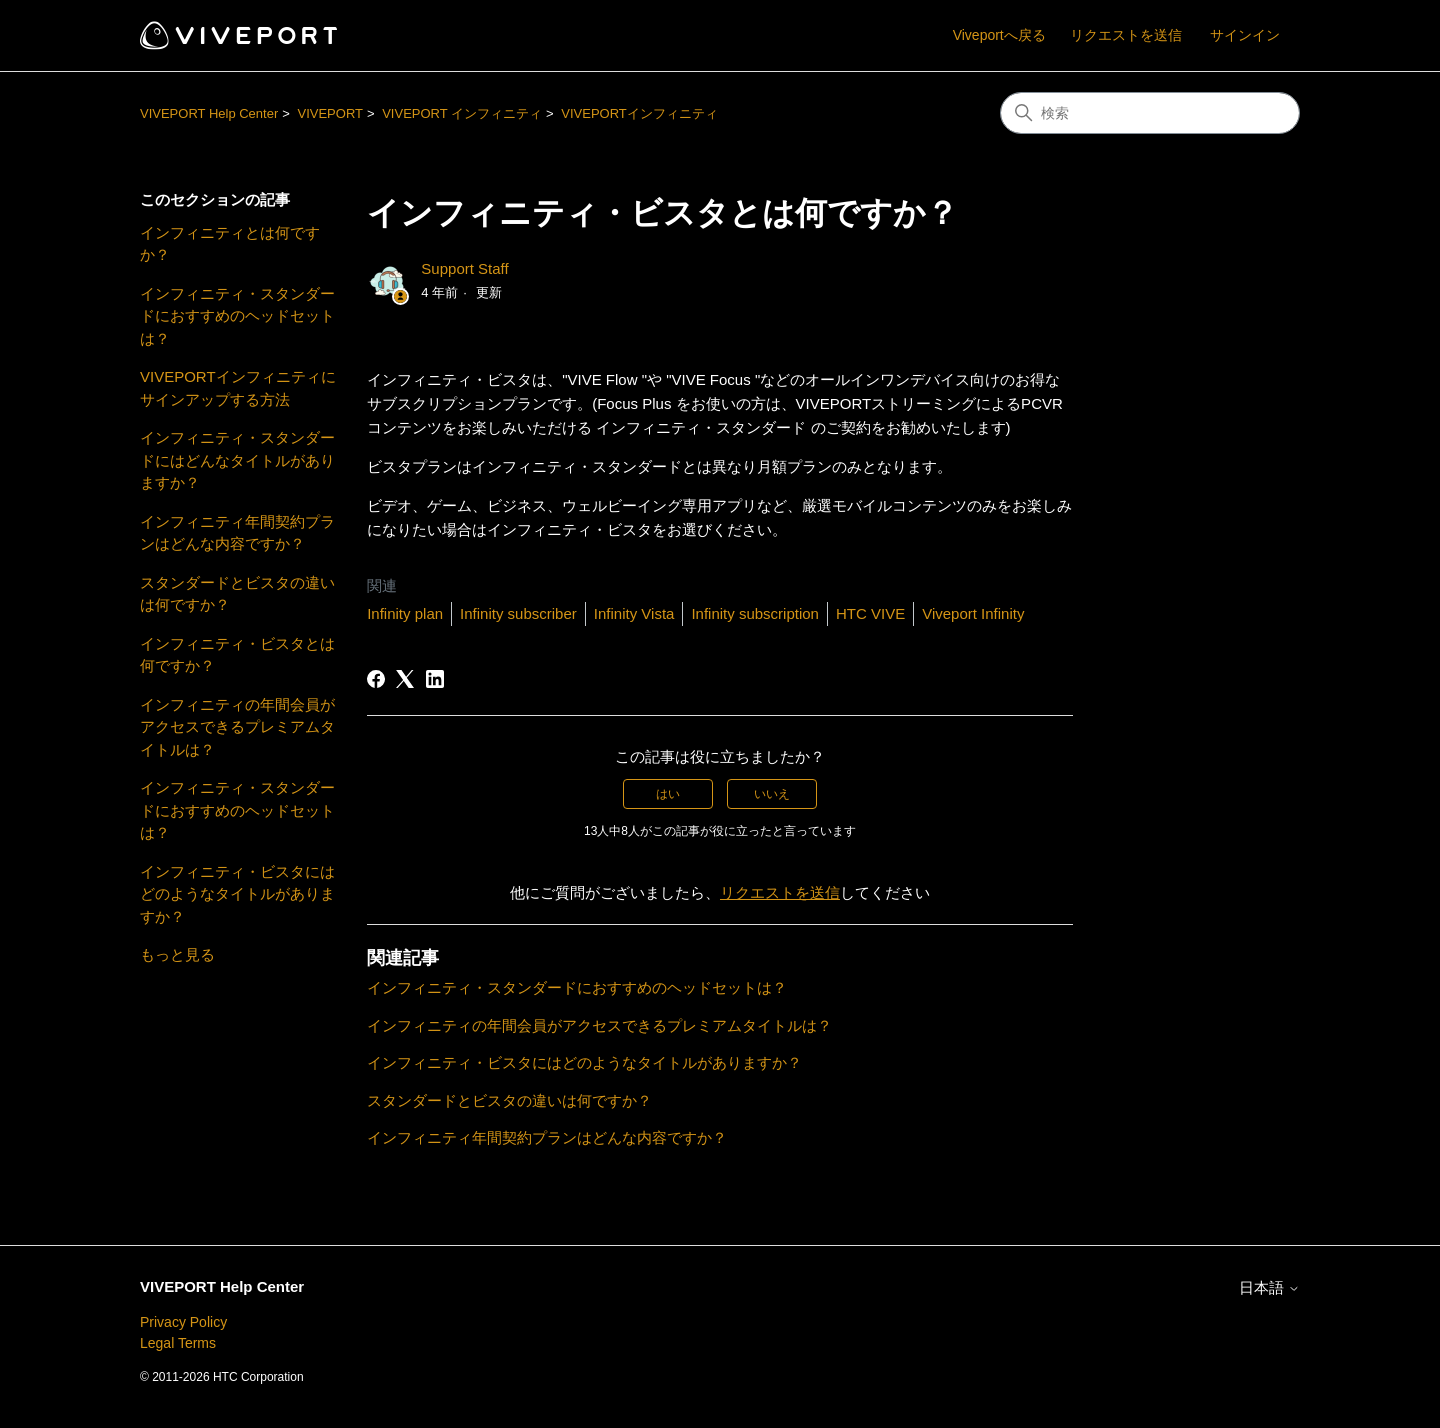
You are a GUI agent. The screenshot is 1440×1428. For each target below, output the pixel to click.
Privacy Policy (183, 1322)
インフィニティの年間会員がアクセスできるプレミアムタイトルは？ (237, 727)
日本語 (1269, 1287)
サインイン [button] (1245, 35)
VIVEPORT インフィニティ (462, 113)
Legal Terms (178, 1343)
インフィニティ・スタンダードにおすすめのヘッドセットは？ (237, 316)
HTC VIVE (870, 613)
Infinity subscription (755, 613)
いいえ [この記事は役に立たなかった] (772, 794)
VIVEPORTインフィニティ (639, 113)
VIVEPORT (330, 113)
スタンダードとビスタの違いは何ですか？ (237, 594)
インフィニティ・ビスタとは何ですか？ (237, 655)
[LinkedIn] (435, 679)
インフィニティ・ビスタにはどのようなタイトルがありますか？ (237, 894)
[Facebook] (376, 679)
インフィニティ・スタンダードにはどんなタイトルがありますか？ (237, 460)
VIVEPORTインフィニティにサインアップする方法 (238, 388)
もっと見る (177, 954)
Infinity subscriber (518, 613)
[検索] (1150, 113)
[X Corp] (405, 679)
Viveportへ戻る (999, 35)
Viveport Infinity (973, 613)
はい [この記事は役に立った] (668, 794)
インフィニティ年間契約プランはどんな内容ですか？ (237, 533)
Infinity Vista (634, 613)
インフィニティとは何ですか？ (230, 244)
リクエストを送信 (1126, 35)
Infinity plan (405, 613)
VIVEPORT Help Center (209, 113)
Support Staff (464, 268)
